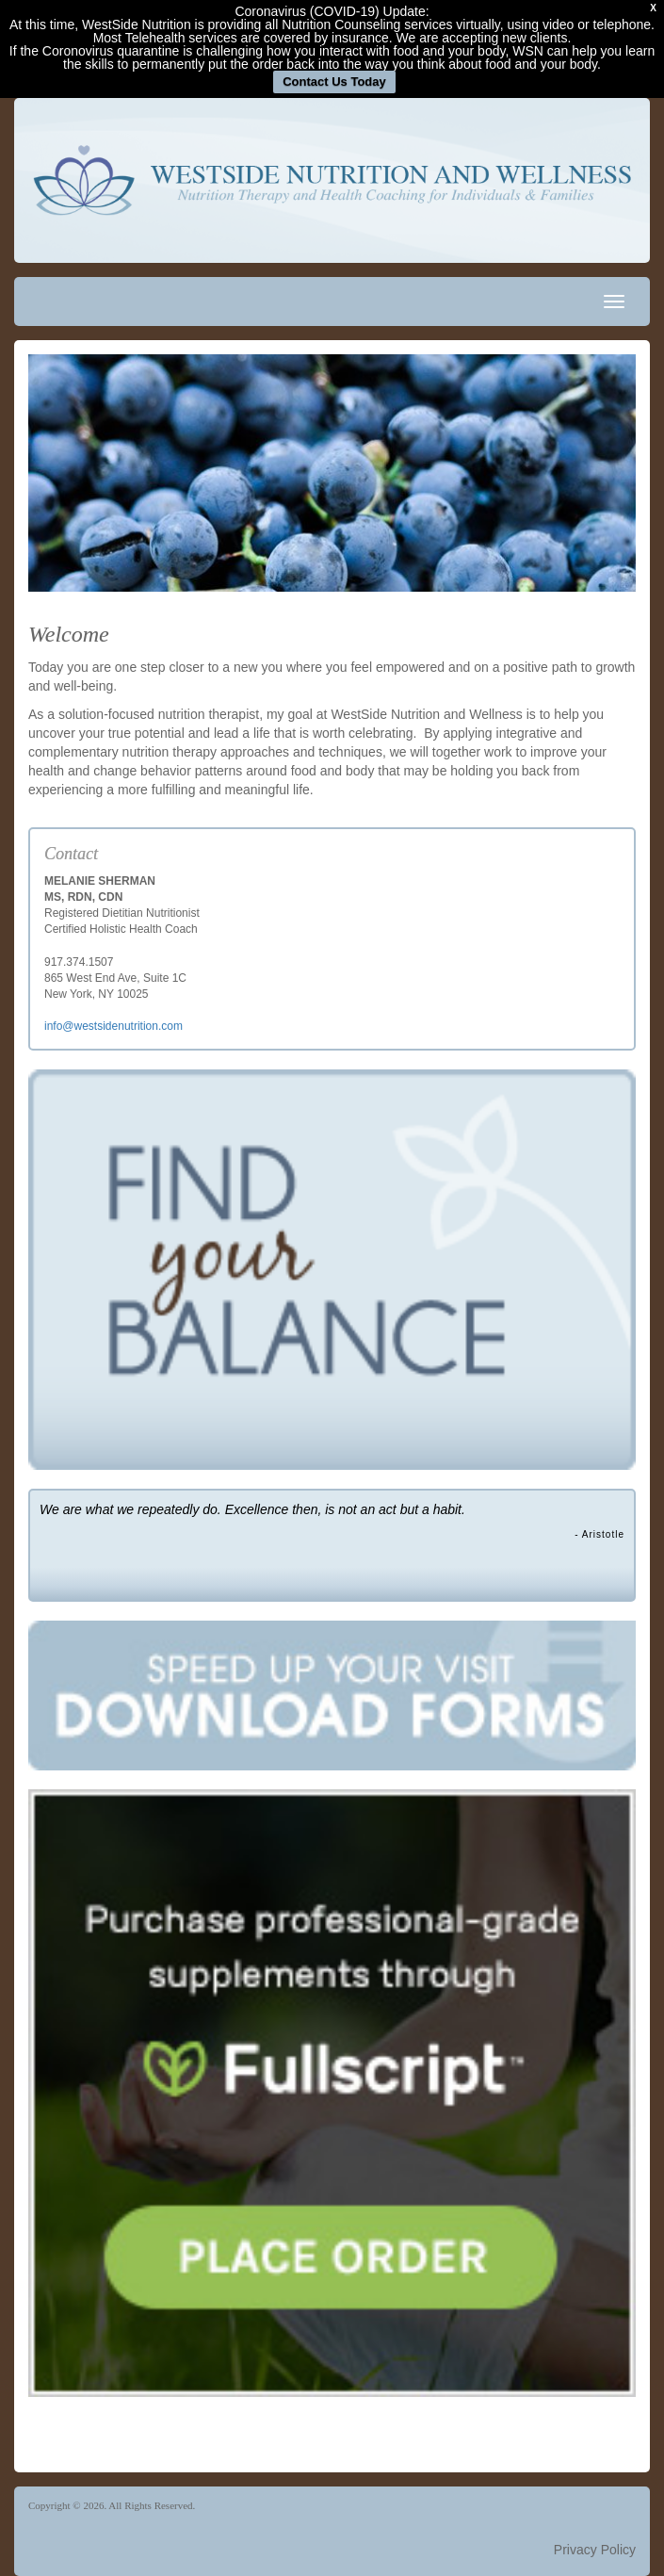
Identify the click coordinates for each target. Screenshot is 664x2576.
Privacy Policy (595, 2549)
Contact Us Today (334, 81)
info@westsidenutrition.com (113, 1026)
